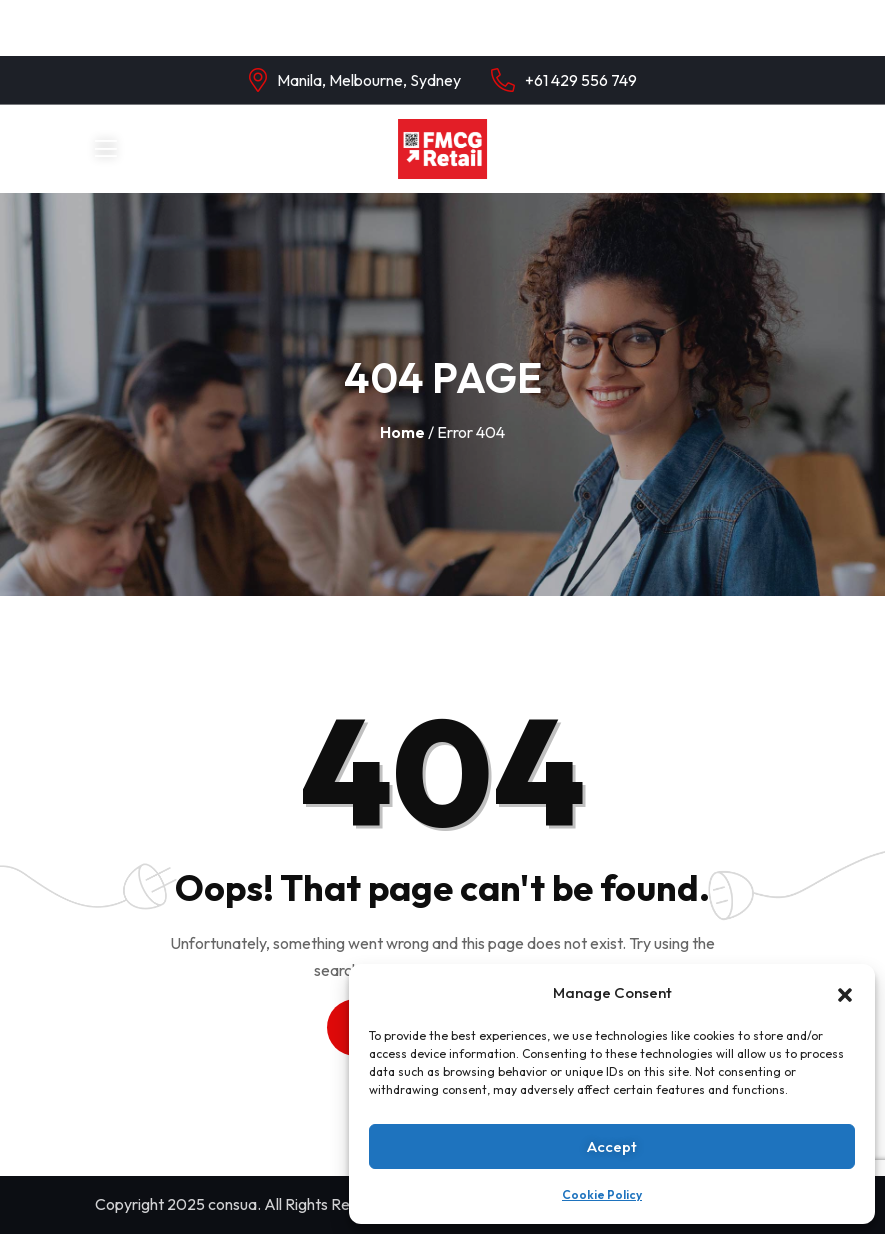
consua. (234, 1204)
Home (402, 432)
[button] (845, 993)
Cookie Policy (602, 1194)
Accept (612, 1146)
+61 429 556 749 (581, 80)
